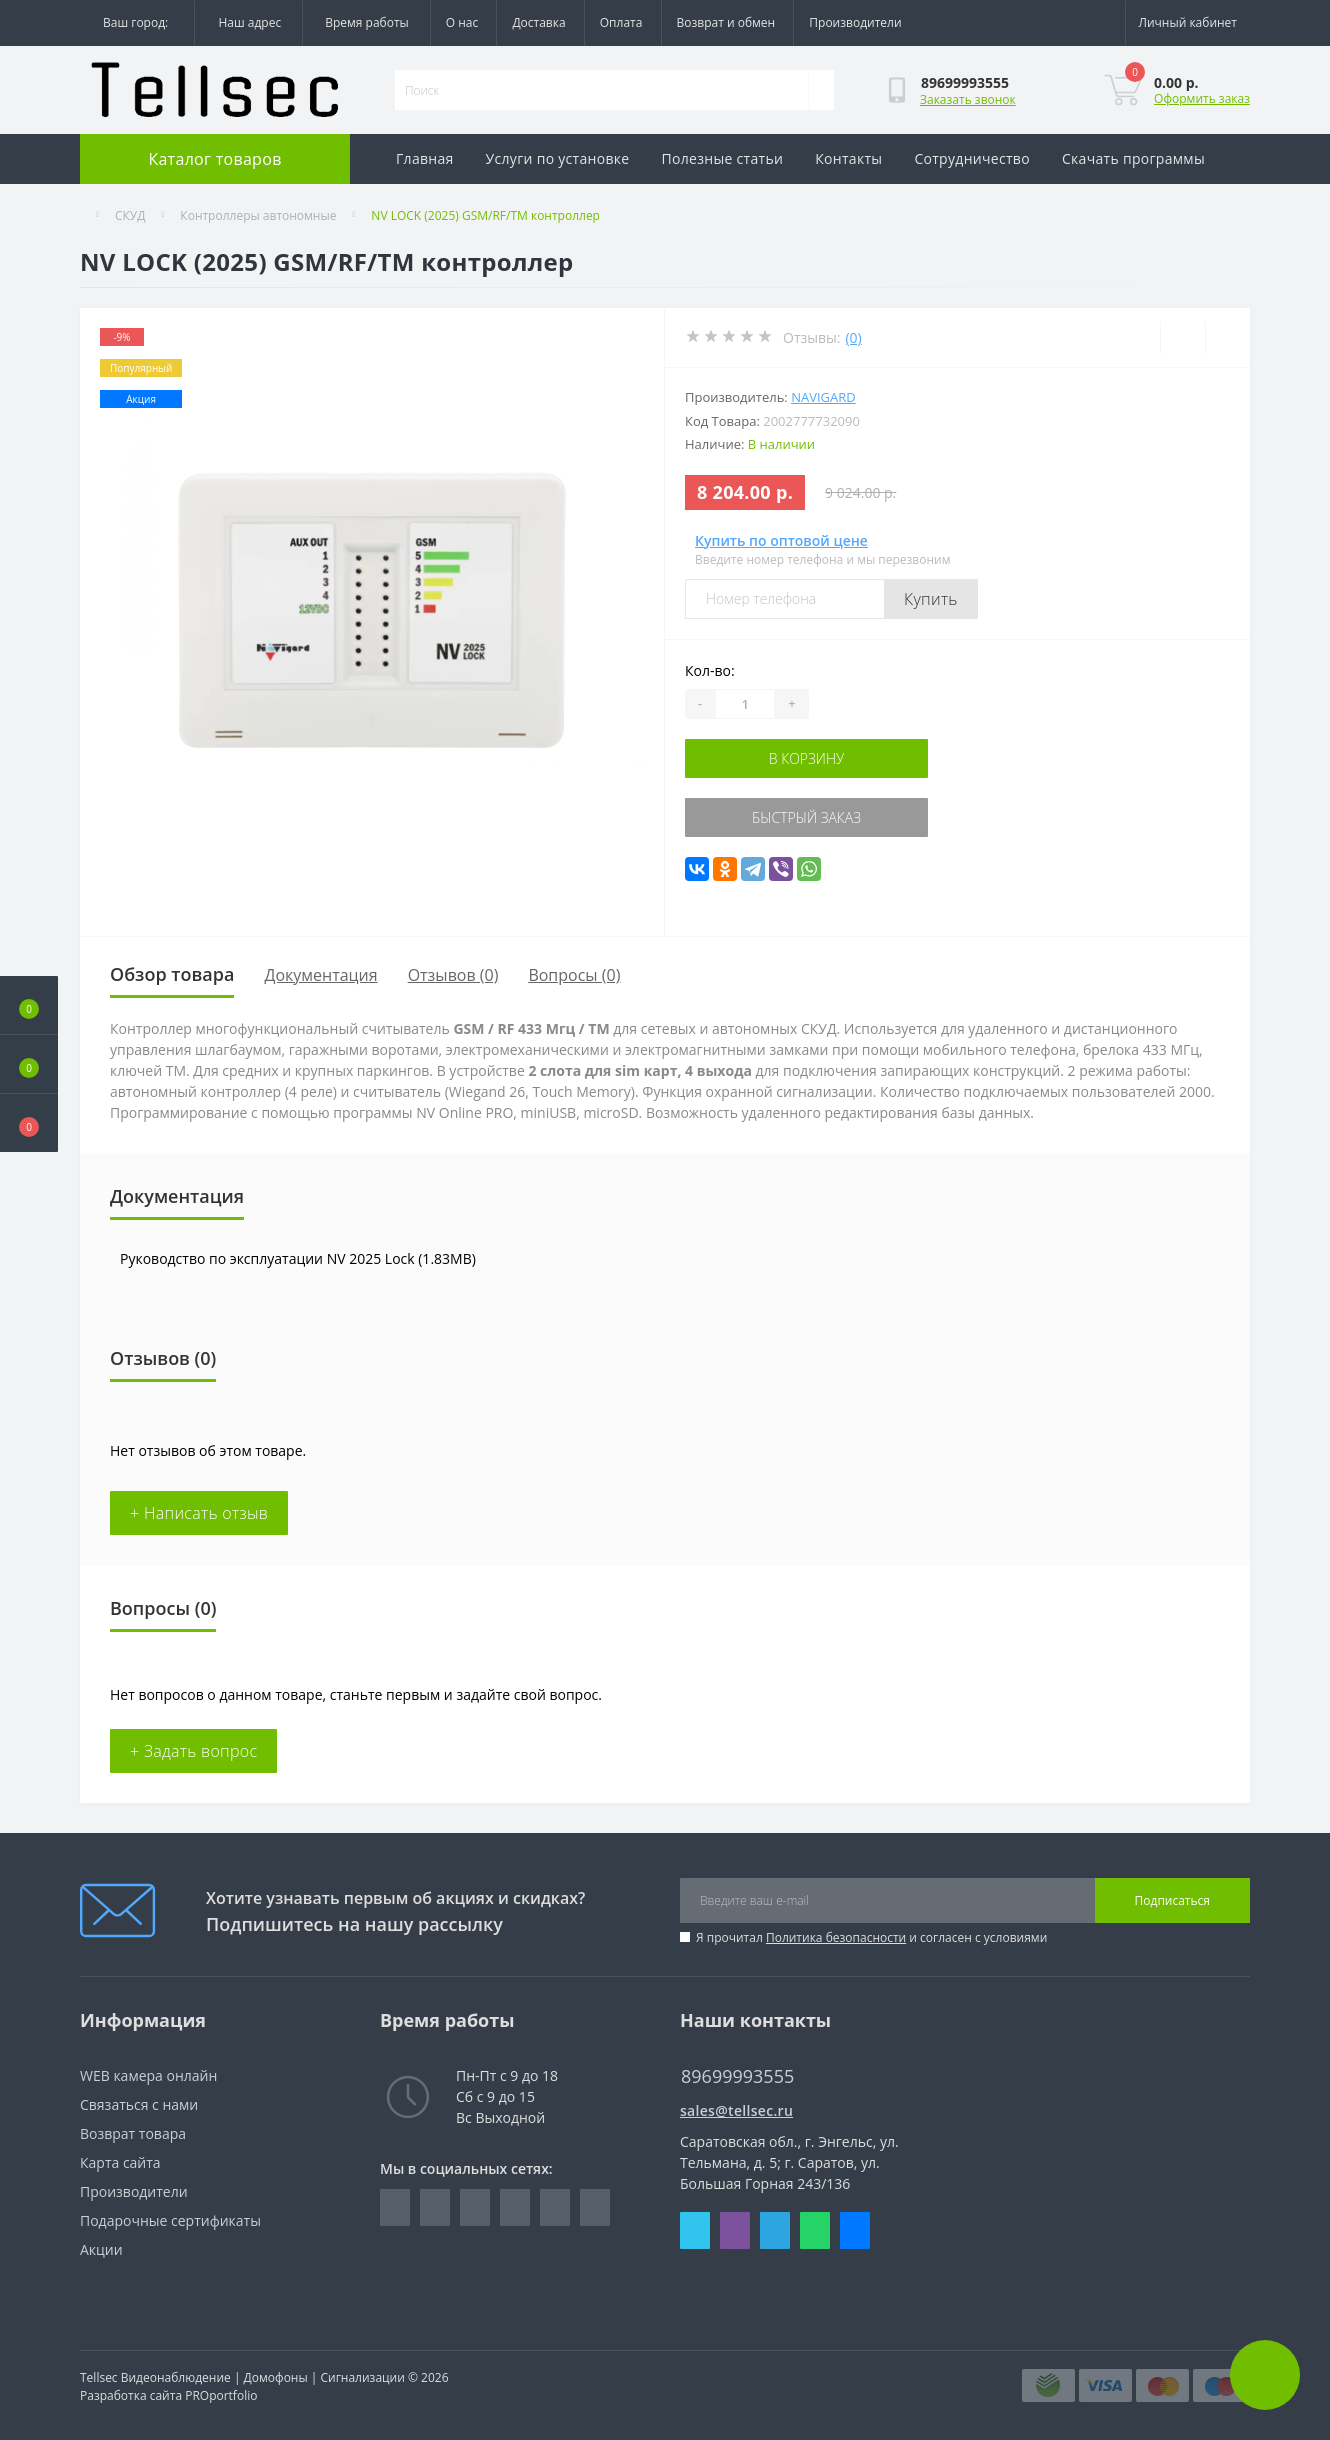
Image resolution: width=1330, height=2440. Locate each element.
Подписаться (1172, 1900)
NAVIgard (823, 397)
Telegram (775, 2230)
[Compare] (1227, 338)
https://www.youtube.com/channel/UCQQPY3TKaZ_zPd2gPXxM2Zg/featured (595, 2207)
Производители (855, 22)
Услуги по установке (558, 158)
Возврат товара (133, 2133)
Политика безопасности (836, 1937)
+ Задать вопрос (193, 1751)
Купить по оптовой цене (781, 540)
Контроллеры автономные (258, 215)
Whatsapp (815, 2230)
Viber (735, 2230)
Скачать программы (1133, 158)
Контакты (848, 158)
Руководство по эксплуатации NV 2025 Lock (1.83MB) (298, 1258)
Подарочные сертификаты (170, 2220)
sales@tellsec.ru (736, 2110)
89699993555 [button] (737, 2076)
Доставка (538, 22)
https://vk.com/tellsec (515, 2207)
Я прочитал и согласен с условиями (871, 1937)
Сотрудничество (972, 158)
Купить (931, 599)
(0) (853, 337)
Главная (425, 158)
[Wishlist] (1182, 338)
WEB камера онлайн (148, 2075)
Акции (101, 2249)
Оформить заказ (1202, 98)
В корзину (807, 758)
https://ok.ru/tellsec (555, 2207)
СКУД (130, 215)
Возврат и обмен (726, 22)
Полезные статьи (723, 158)
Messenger (855, 2230)
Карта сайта (120, 2162)
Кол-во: (710, 670)
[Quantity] (745, 704)
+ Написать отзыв (199, 1513)
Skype (695, 2230)
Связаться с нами (139, 2104)
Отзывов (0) (453, 975)
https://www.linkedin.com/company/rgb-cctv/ (435, 2207)
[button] (29, 1123)
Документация (320, 975)
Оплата (621, 22)
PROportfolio (221, 2395)
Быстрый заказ (806, 817)
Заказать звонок (968, 99)
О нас (462, 22)
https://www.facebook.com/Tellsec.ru (395, 2207)
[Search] (821, 90)
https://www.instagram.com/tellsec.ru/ (475, 2207)
